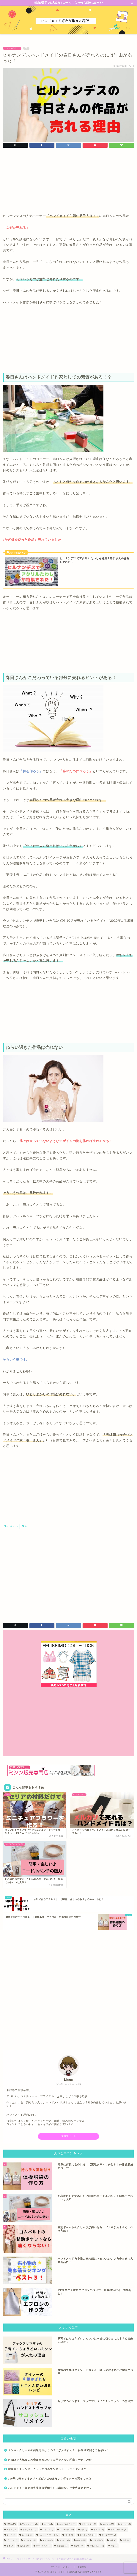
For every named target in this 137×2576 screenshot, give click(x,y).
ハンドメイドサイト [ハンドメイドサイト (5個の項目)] (49, 2535)
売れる (27, 1526)
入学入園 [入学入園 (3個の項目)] (97, 2540)
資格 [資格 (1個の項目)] (114, 2546)
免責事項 (82, 2567)
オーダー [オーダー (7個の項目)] (125, 2524)
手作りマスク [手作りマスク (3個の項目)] (43, 2546)
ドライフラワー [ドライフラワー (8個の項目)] (119, 2530)
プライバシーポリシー (61, 2567)
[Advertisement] (68, 182)
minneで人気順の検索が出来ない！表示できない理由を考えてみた (50, 2459)
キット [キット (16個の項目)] (11, 2530)
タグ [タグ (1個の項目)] (83, 2530)
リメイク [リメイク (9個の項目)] (64, 2540)
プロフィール (68, 2136)
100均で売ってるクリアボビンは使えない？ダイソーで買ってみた (49, 2478)
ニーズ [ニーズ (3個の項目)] (11, 2535)
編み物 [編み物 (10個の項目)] (78, 2546)
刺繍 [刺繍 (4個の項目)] (112, 2540)
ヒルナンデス (12, 1526)
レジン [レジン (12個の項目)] (81, 2540)
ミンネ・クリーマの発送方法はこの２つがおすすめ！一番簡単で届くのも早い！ (58, 2450)
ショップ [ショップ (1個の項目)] (48, 2530)
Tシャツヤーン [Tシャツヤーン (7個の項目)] (30, 2524)
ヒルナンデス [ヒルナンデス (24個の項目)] (87, 2535)
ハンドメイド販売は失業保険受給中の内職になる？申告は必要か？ (50, 2488)
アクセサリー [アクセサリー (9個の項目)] (89, 2524)
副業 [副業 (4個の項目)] (126, 2540)
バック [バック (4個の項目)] (69, 2535)
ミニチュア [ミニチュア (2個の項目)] (30, 2540)
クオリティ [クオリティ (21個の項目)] (29, 2530)
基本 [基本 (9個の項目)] (10, 2546)
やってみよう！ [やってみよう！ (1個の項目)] (67, 2524)
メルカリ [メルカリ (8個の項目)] (47, 2540)
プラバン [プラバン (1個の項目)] (12, 2540)
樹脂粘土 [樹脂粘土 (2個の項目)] (62, 2546)
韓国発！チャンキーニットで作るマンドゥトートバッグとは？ (47, 2469)
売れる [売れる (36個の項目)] (24, 2546)
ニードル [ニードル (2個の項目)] (27, 2535)
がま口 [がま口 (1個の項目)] (48, 2524)
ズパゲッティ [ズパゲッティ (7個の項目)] (67, 2530)
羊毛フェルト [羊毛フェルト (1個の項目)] (97, 2546)
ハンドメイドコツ (12, 48)
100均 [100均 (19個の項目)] (11, 2524)
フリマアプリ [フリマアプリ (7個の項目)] (109, 2535)
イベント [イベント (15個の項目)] (108, 2524)
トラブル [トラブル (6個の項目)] (99, 2530)
